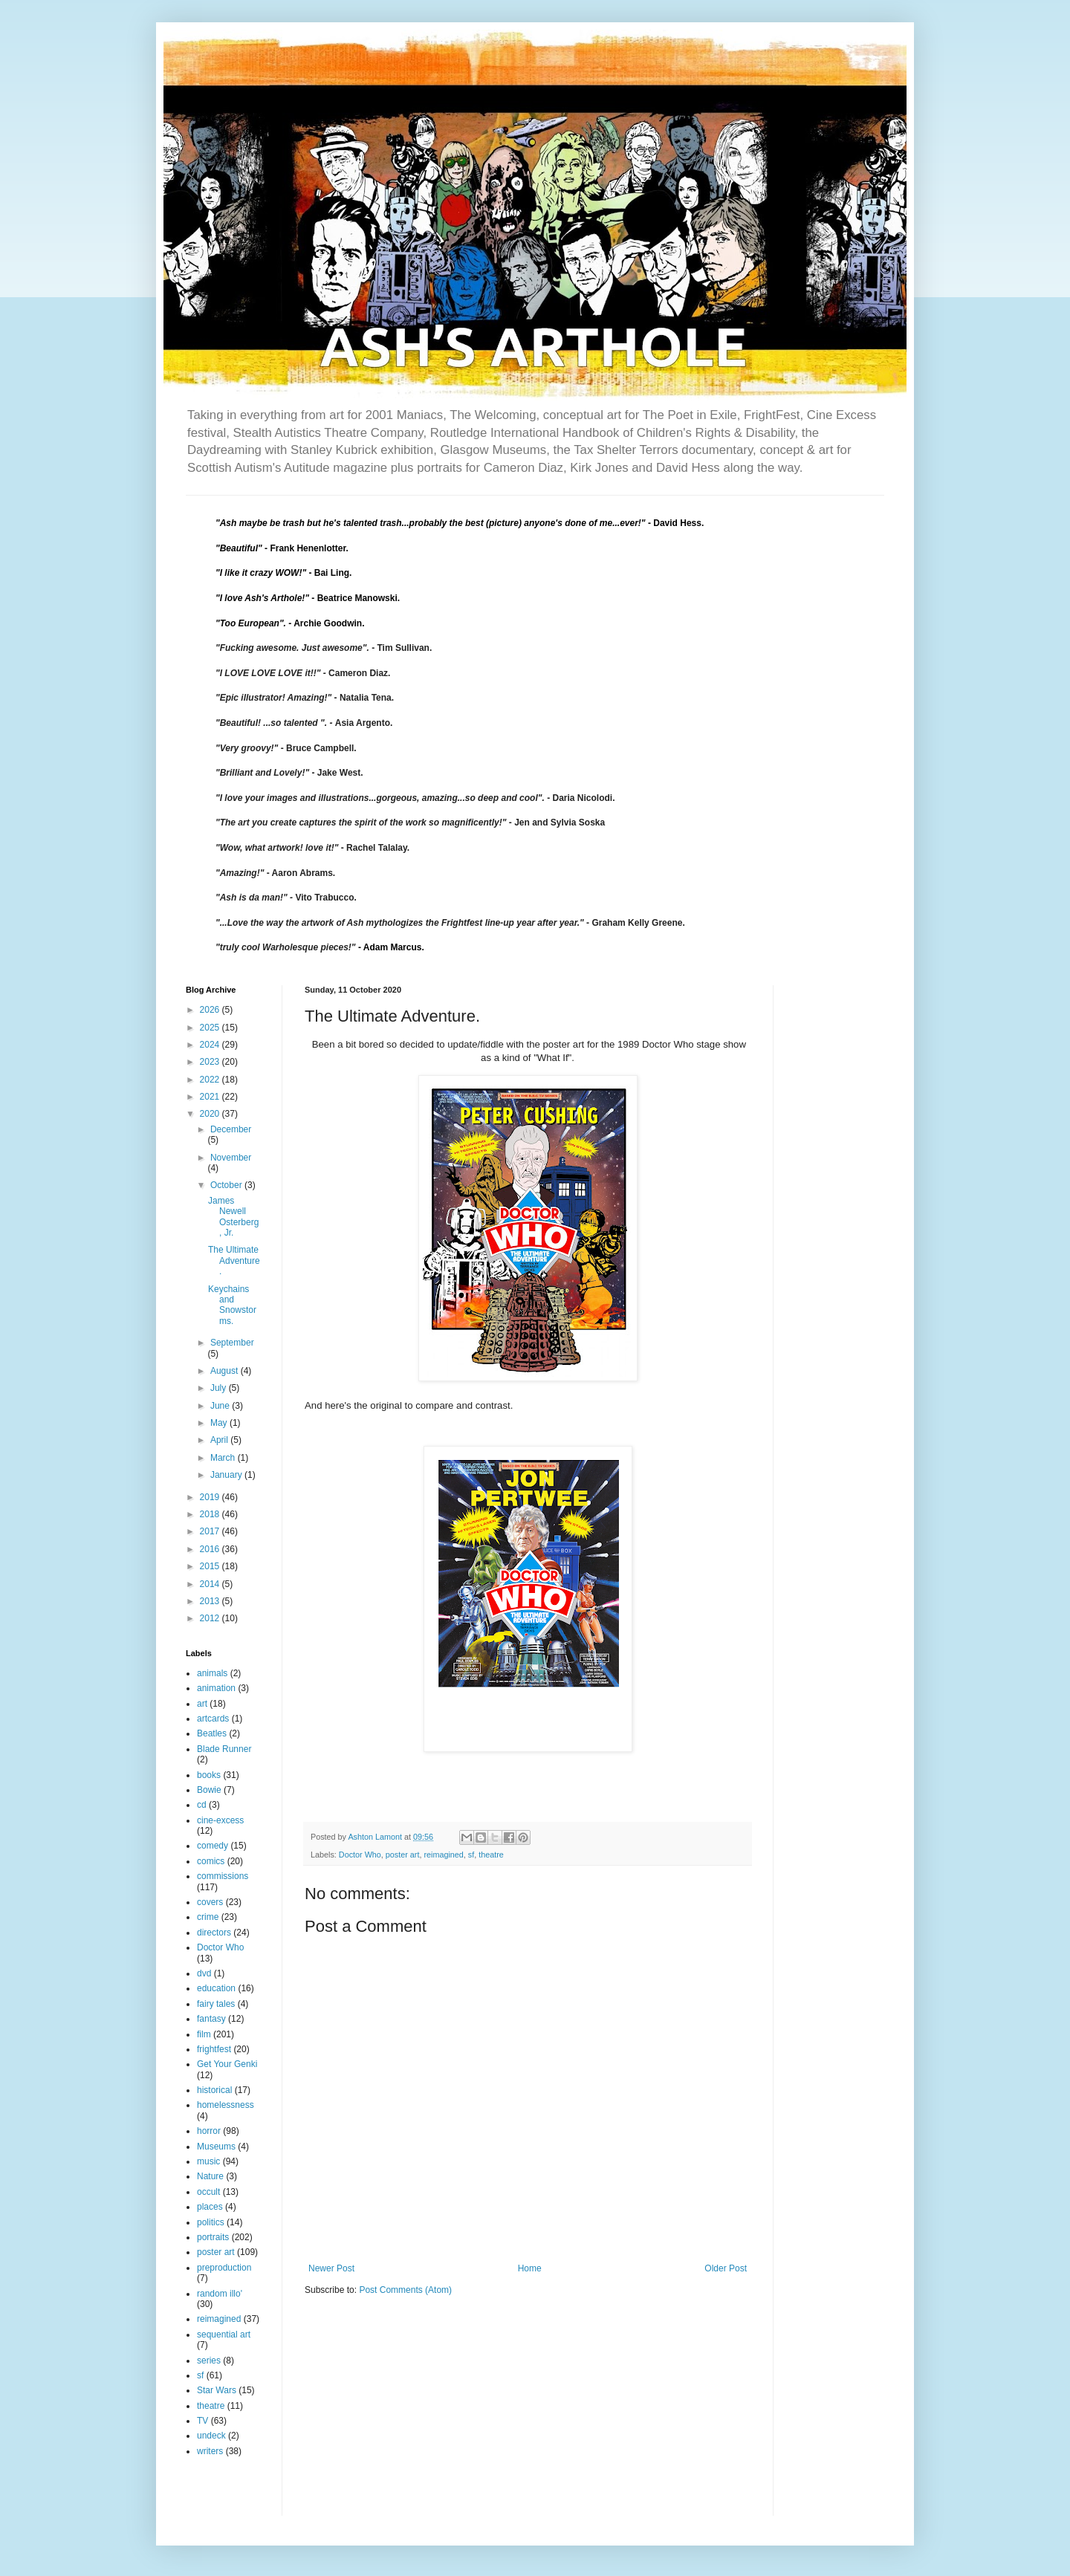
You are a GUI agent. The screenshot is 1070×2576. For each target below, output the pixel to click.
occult (208, 2192)
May (220, 1423)
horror (209, 2131)
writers (210, 2451)
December (230, 1129)
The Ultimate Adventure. (234, 1260)
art (202, 1704)
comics (210, 1861)
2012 (211, 1618)
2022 (211, 1079)
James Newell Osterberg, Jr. (233, 1216)
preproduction (224, 2267)
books (209, 1775)
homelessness (225, 2105)
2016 (211, 1549)
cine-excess (220, 1820)
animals (212, 1673)
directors (214, 1932)
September (232, 1342)
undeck (211, 2435)
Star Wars (216, 2390)
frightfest (214, 2049)
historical (214, 2090)
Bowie (209, 1790)
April (220, 1440)
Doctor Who (360, 1854)
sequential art (223, 2334)
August (225, 1371)
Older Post (725, 2268)
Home (530, 2268)
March (224, 1458)
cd (202, 1805)
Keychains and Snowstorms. (232, 1305)
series (209, 2360)
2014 (211, 1584)
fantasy (211, 2019)
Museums (216, 2146)
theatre (491, 1854)
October (227, 1185)
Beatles (212, 1733)
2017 (211, 1531)
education (216, 1988)
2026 (211, 1010)
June (221, 1406)
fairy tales (216, 2004)
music (208, 2161)
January (227, 1475)
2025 (211, 1027)
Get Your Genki (227, 2064)
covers (210, 1902)
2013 (211, 1601)
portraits (213, 2237)
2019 (211, 1497)
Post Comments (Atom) (405, 2290)
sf (471, 1854)
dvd (204, 1973)
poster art (403, 1854)
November (230, 1157)
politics (210, 2222)
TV (202, 2421)
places (210, 2207)
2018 (211, 1514)
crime (207, 1917)
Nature (210, 2176)
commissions (222, 1876)
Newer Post (331, 2268)
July (219, 1388)
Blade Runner (224, 1749)
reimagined (443, 1854)
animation (216, 1688)
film (204, 2034)
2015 (211, 1566)
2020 (211, 1114)
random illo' (219, 2293)
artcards (213, 1718)
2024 (211, 1044)
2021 (211, 1096)
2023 (211, 1062)
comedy (212, 1845)
